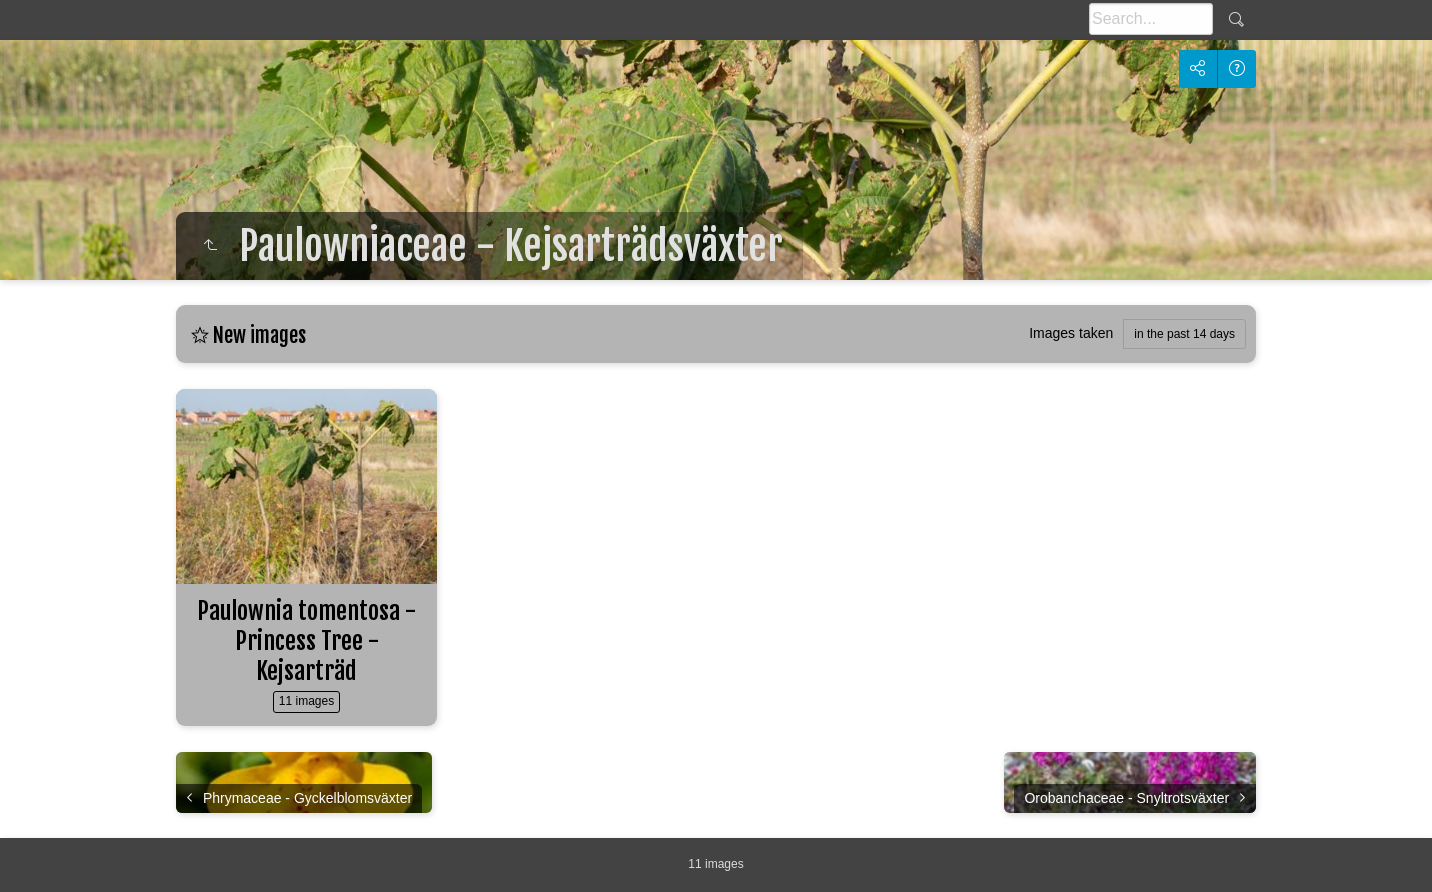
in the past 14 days (1184, 334)
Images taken (1071, 333)
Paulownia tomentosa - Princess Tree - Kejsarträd (306, 641)
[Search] (1151, 19)
